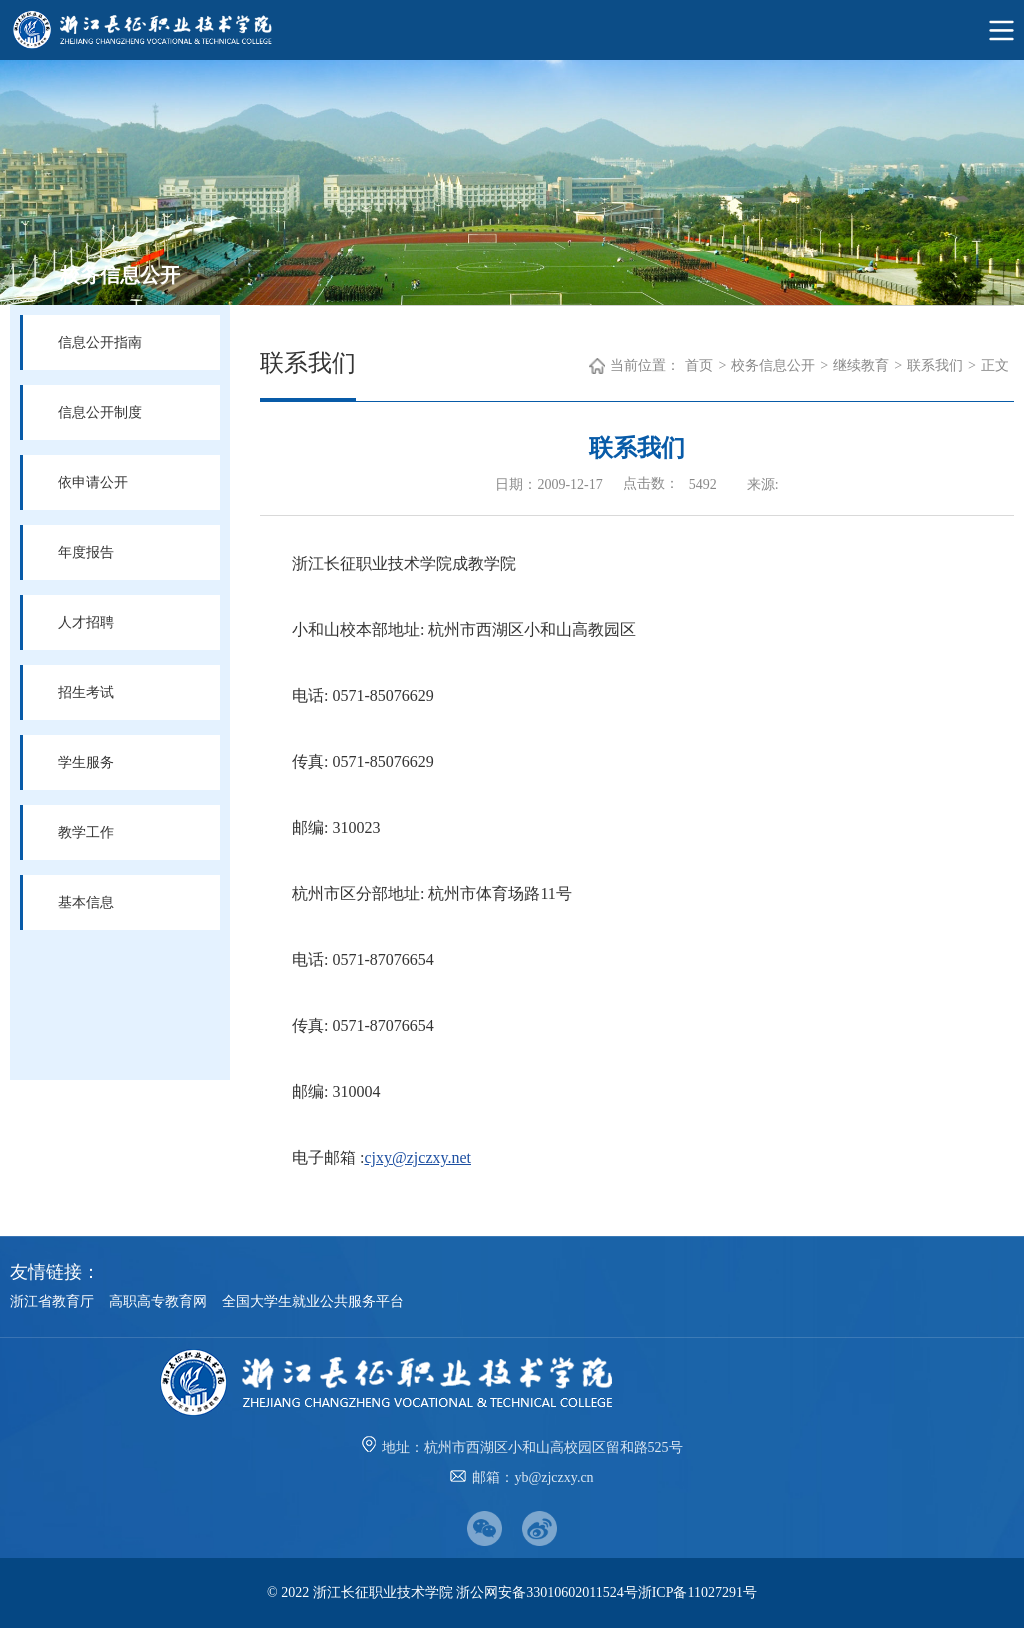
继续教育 (861, 365)
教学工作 (86, 832)
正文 (995, 365)
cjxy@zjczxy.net (417, 1157)
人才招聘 (86, 622)
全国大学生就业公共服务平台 (313, 1301)
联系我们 (935, 365)
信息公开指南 (100, 342)
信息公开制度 (100, 412)
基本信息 (86, 902)
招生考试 (86, 692)
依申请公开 (93, 482)
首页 (699, 365)
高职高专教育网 (158, 1301)
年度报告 (86, 552)
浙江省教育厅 (52, 1301)
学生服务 (86, 762)
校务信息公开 (773, 365)
